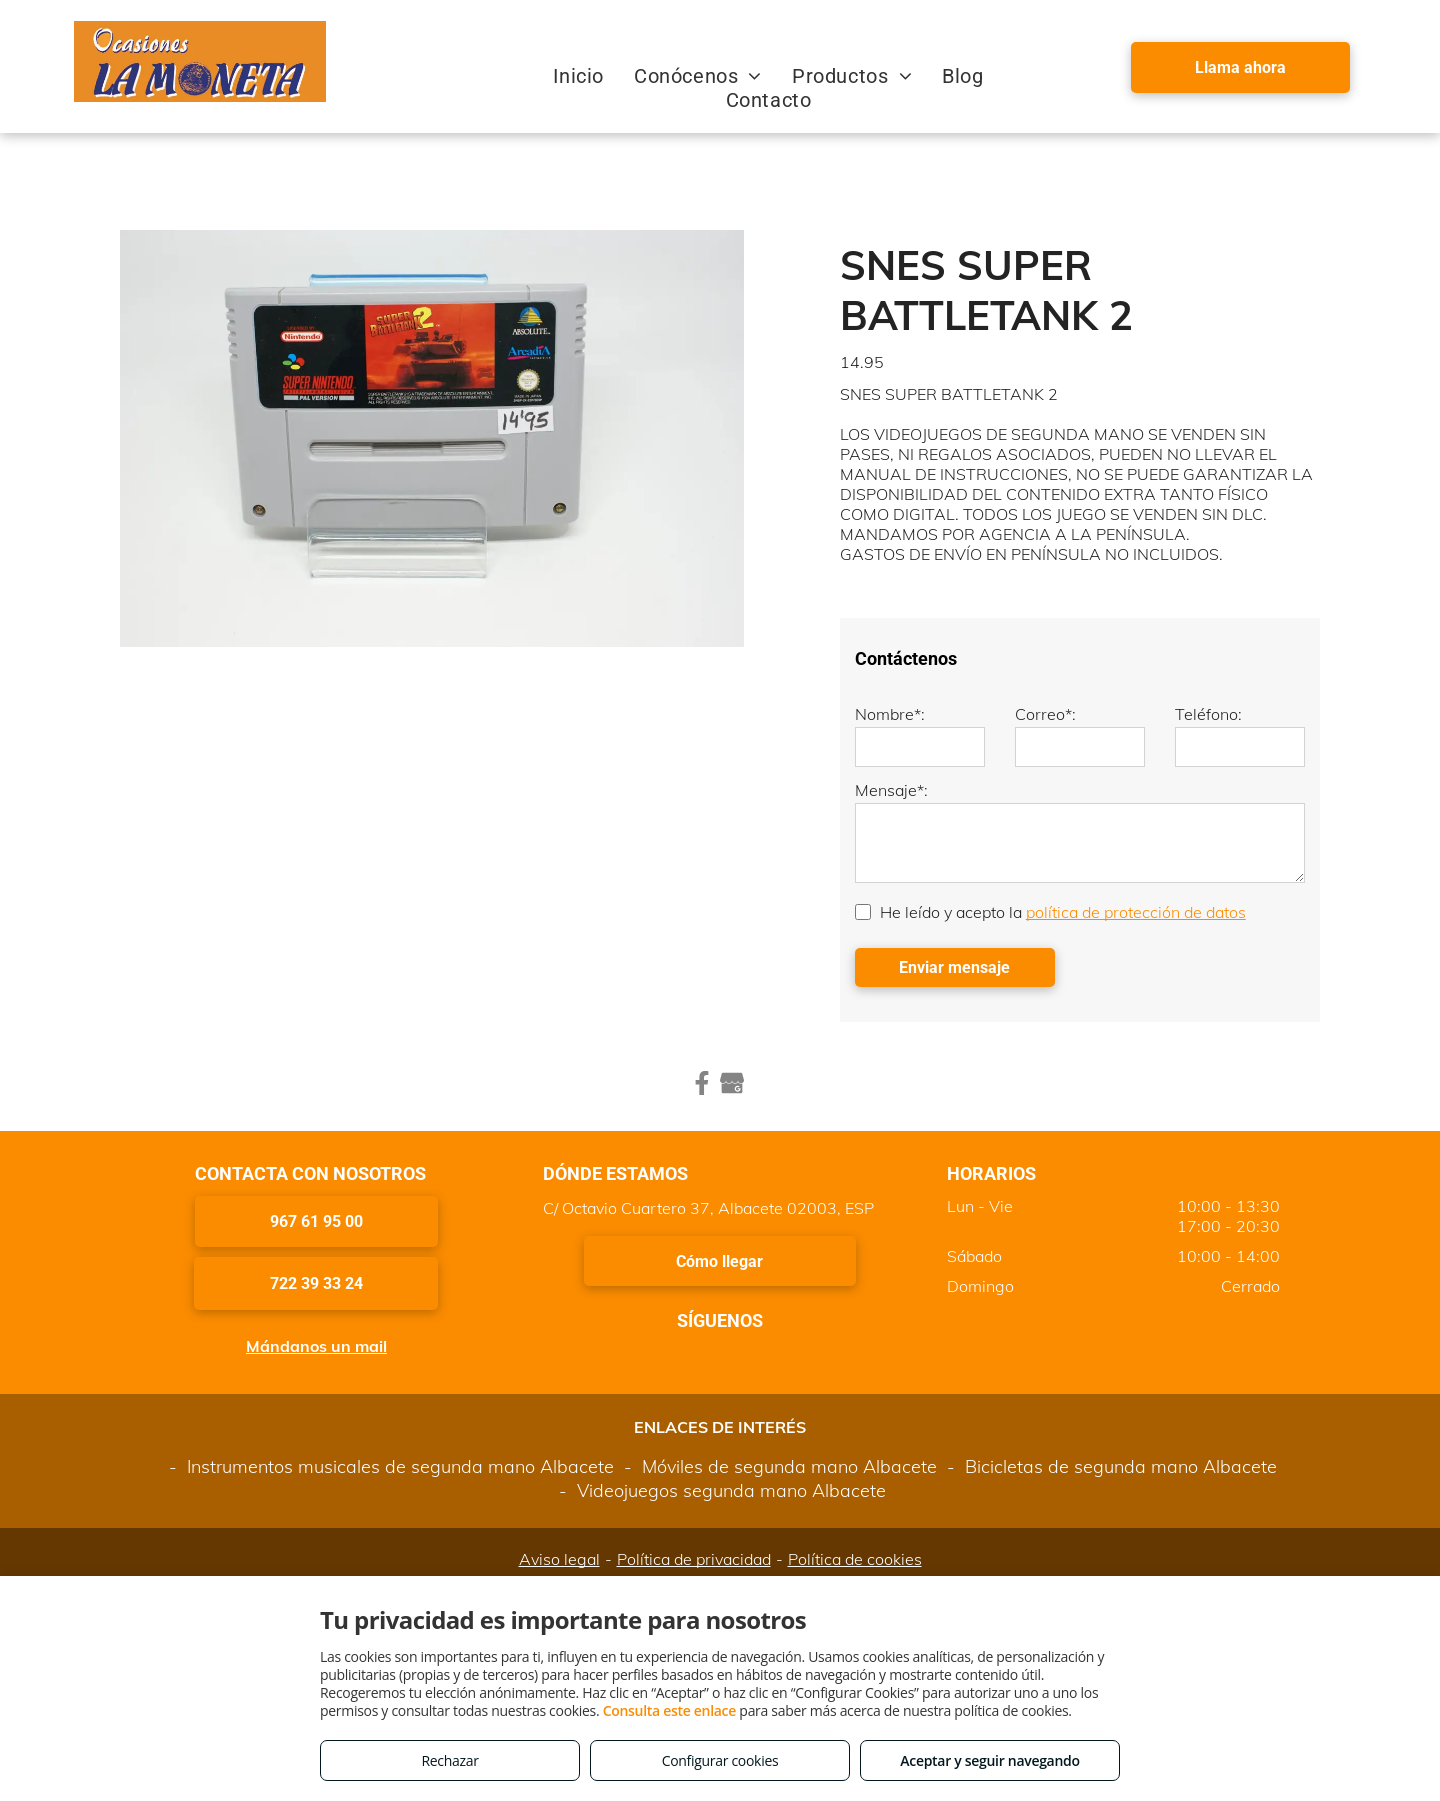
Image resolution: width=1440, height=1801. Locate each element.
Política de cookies (855, 1559)
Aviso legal (559, 1559)
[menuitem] (578, 76)
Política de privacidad (694, 1559)
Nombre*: (890, 714)
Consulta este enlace (669, 1710)
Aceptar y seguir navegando (989, 1760)
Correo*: (1045, 714)
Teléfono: (1208, 714)
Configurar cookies (720, 1760)
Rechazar (449, 1760)
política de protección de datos (1136, 912)
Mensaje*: (891, 790)
